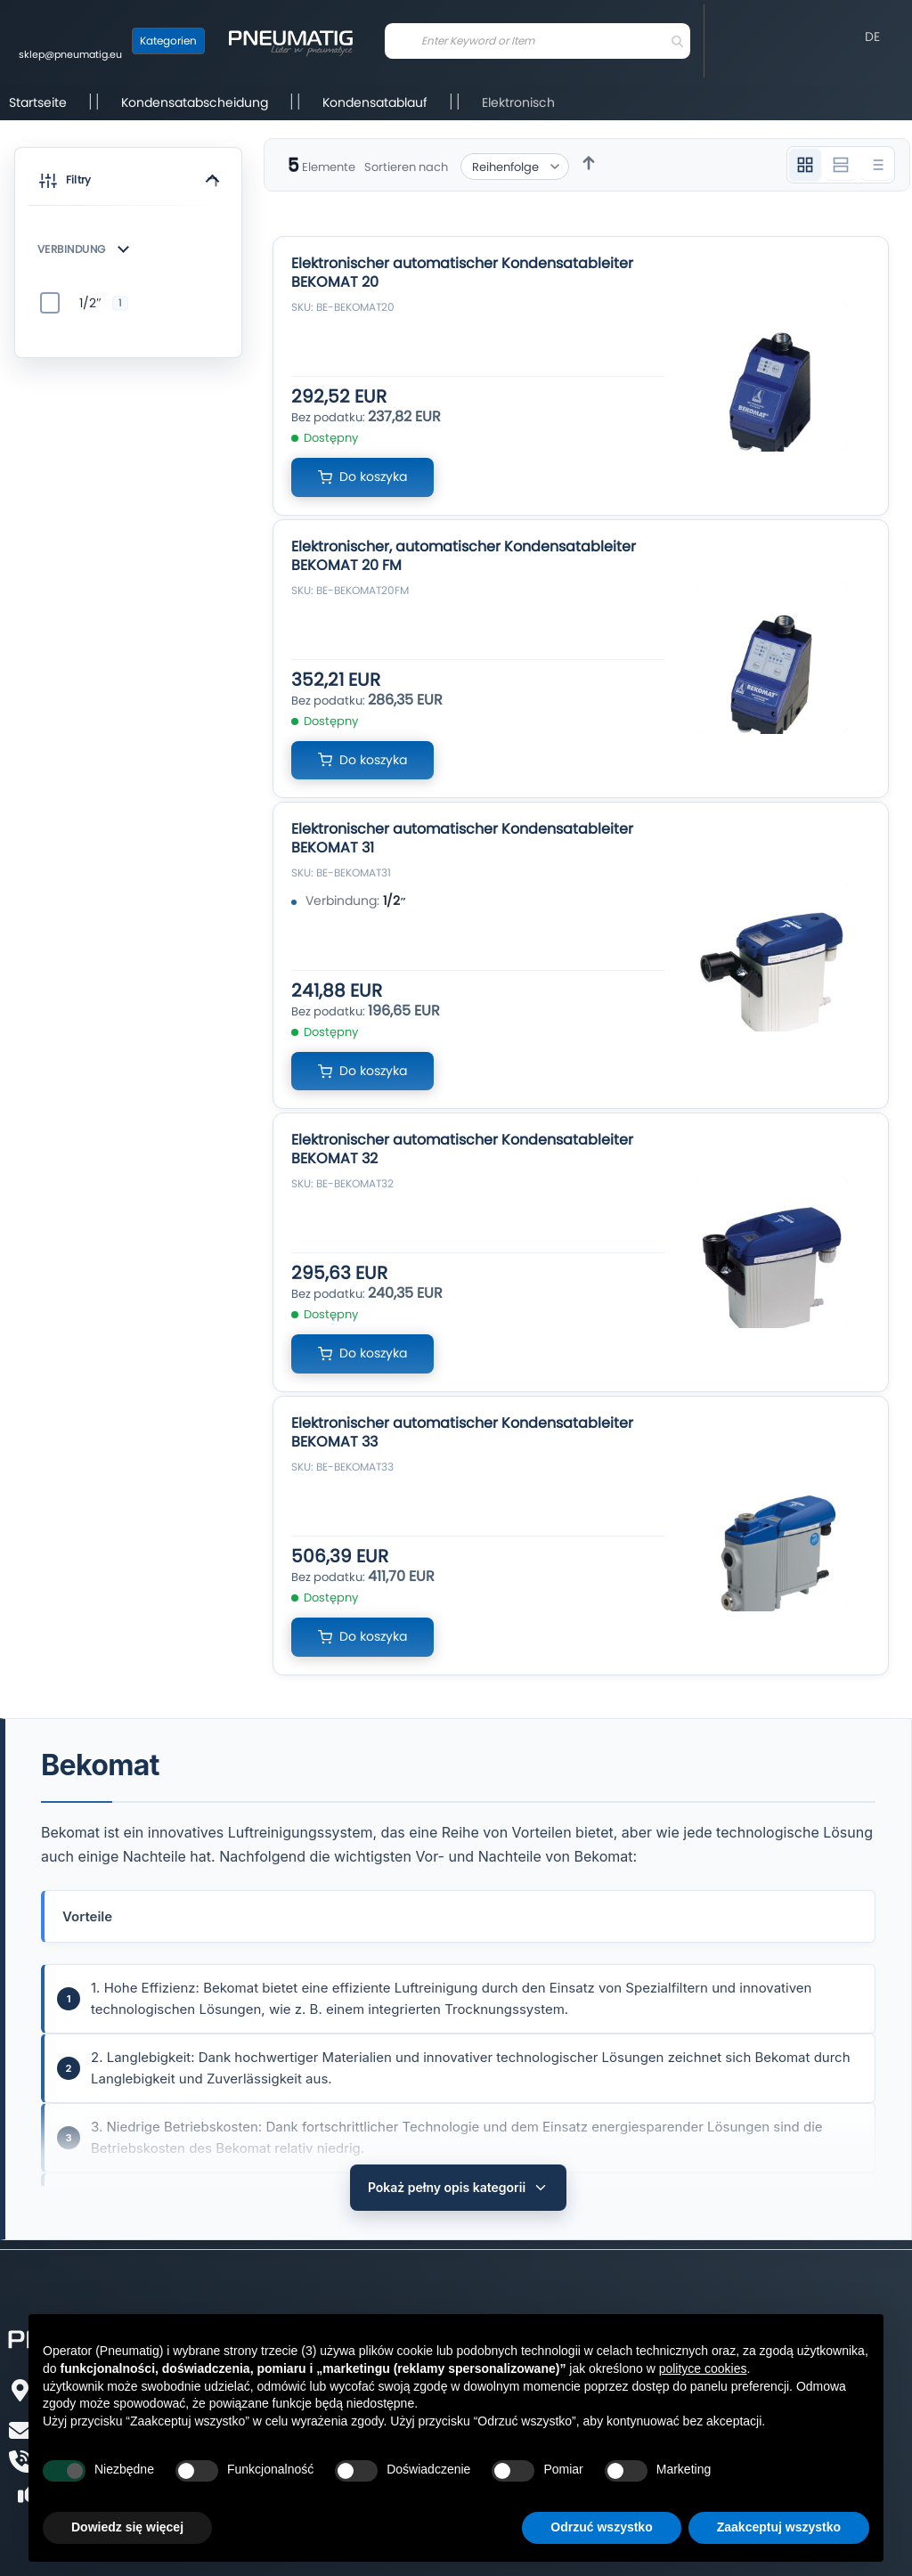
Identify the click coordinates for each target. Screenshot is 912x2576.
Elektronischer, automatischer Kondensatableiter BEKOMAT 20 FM (463, 555)
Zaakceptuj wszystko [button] (779, 2527)
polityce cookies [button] (703, 2368)
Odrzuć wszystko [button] (601, 2527)
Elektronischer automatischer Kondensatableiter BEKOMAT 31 (462, 838)
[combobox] (537, 41)
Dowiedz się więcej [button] (127, 2527)
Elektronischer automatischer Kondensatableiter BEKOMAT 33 (462, 1432)
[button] (128, 183)
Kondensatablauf (375, 102)
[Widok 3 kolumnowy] (805, 165)
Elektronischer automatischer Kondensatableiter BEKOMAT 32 (462, 1149)
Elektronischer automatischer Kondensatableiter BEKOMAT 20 (462, 272)
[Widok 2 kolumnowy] (841, 165)
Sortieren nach (406, 167)
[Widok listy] (876, 165)
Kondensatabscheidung (194, 102)
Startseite (38, 102)
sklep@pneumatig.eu (70, 54)
